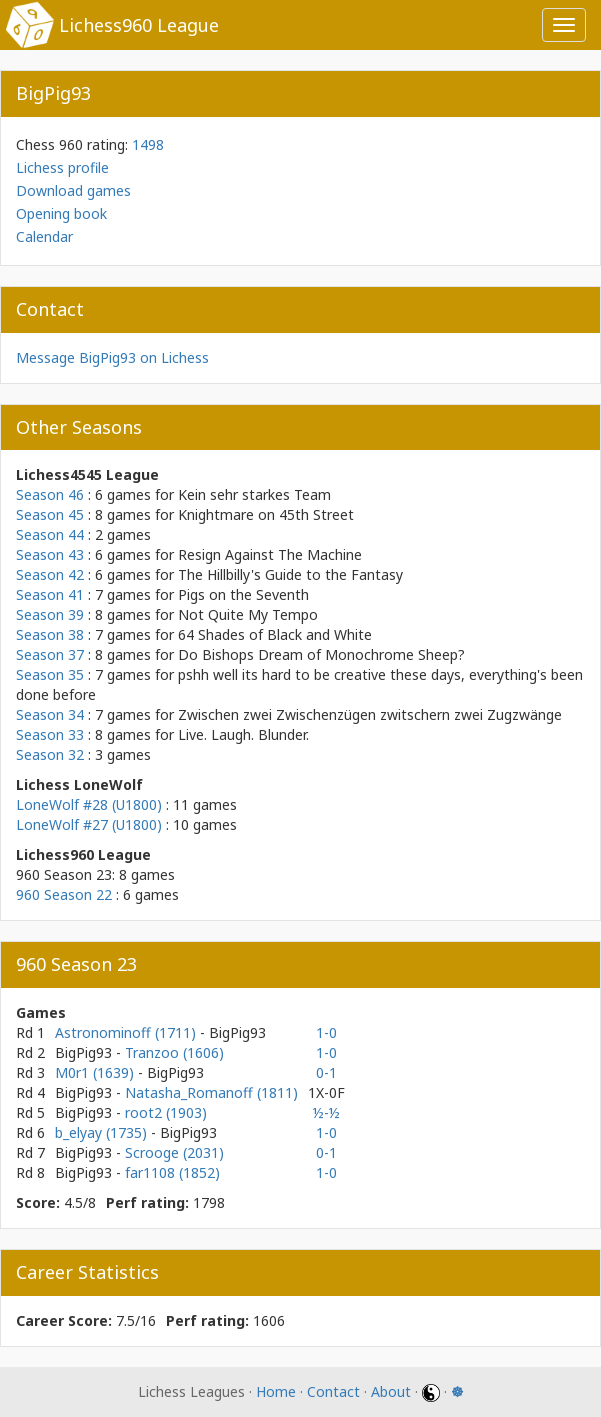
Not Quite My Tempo (248, 614)
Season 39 (50, 614)
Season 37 (50, 654)
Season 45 (50, 514)
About (391, 1391)
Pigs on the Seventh (243, 594)
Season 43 (50, 554)
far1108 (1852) (172, 1172)
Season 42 (50, 574)
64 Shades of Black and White (275, 634)
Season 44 (50, 534)
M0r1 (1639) (96, 1072)
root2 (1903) (166, 1112)
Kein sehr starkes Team (254, 494)
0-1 (326, 1072)
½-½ (326, 1112)
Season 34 (50, 714)
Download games (73, 190)
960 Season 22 (64, 894)
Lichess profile (62, 167)
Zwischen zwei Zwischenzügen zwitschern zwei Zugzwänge (370, 714)
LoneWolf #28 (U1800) (89, 804)
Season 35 (50, 674)
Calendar (44, 236)
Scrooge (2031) (174, 1152)
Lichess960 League (139, 25)
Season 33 (50, 734)
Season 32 (50, 754)
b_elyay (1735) (103, 1132)
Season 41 (50, 594)
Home (276, 1391)
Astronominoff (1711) (127, 1032)
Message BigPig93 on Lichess (112, 357)
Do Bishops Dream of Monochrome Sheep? (321, 654)
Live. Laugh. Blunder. (243, 734)
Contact (333, 1391)
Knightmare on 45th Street (266, 514)
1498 (148, 144)
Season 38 (50, 634)
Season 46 (50, 494)
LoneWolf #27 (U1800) (89, 824)
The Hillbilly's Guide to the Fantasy (290, 574)
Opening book (61, 213)
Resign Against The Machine (270, 554)
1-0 (326, 1032)
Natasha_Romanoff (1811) (211, 1092)
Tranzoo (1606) (174, 1052)
